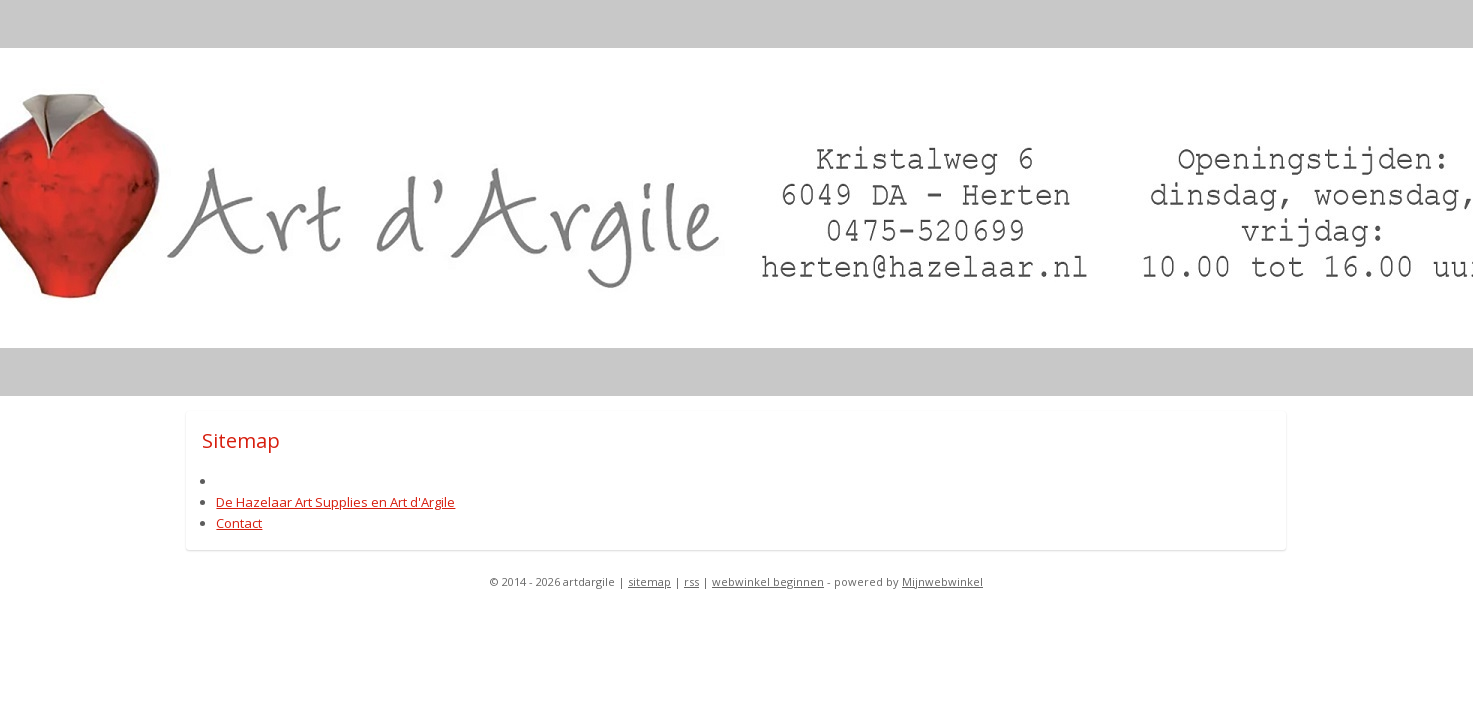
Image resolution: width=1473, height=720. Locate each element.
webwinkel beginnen (768, 581)
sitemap (649, 581)
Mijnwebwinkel (942, 581)
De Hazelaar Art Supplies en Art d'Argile (336, 502)
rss (691, 581)
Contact (240, 523)
